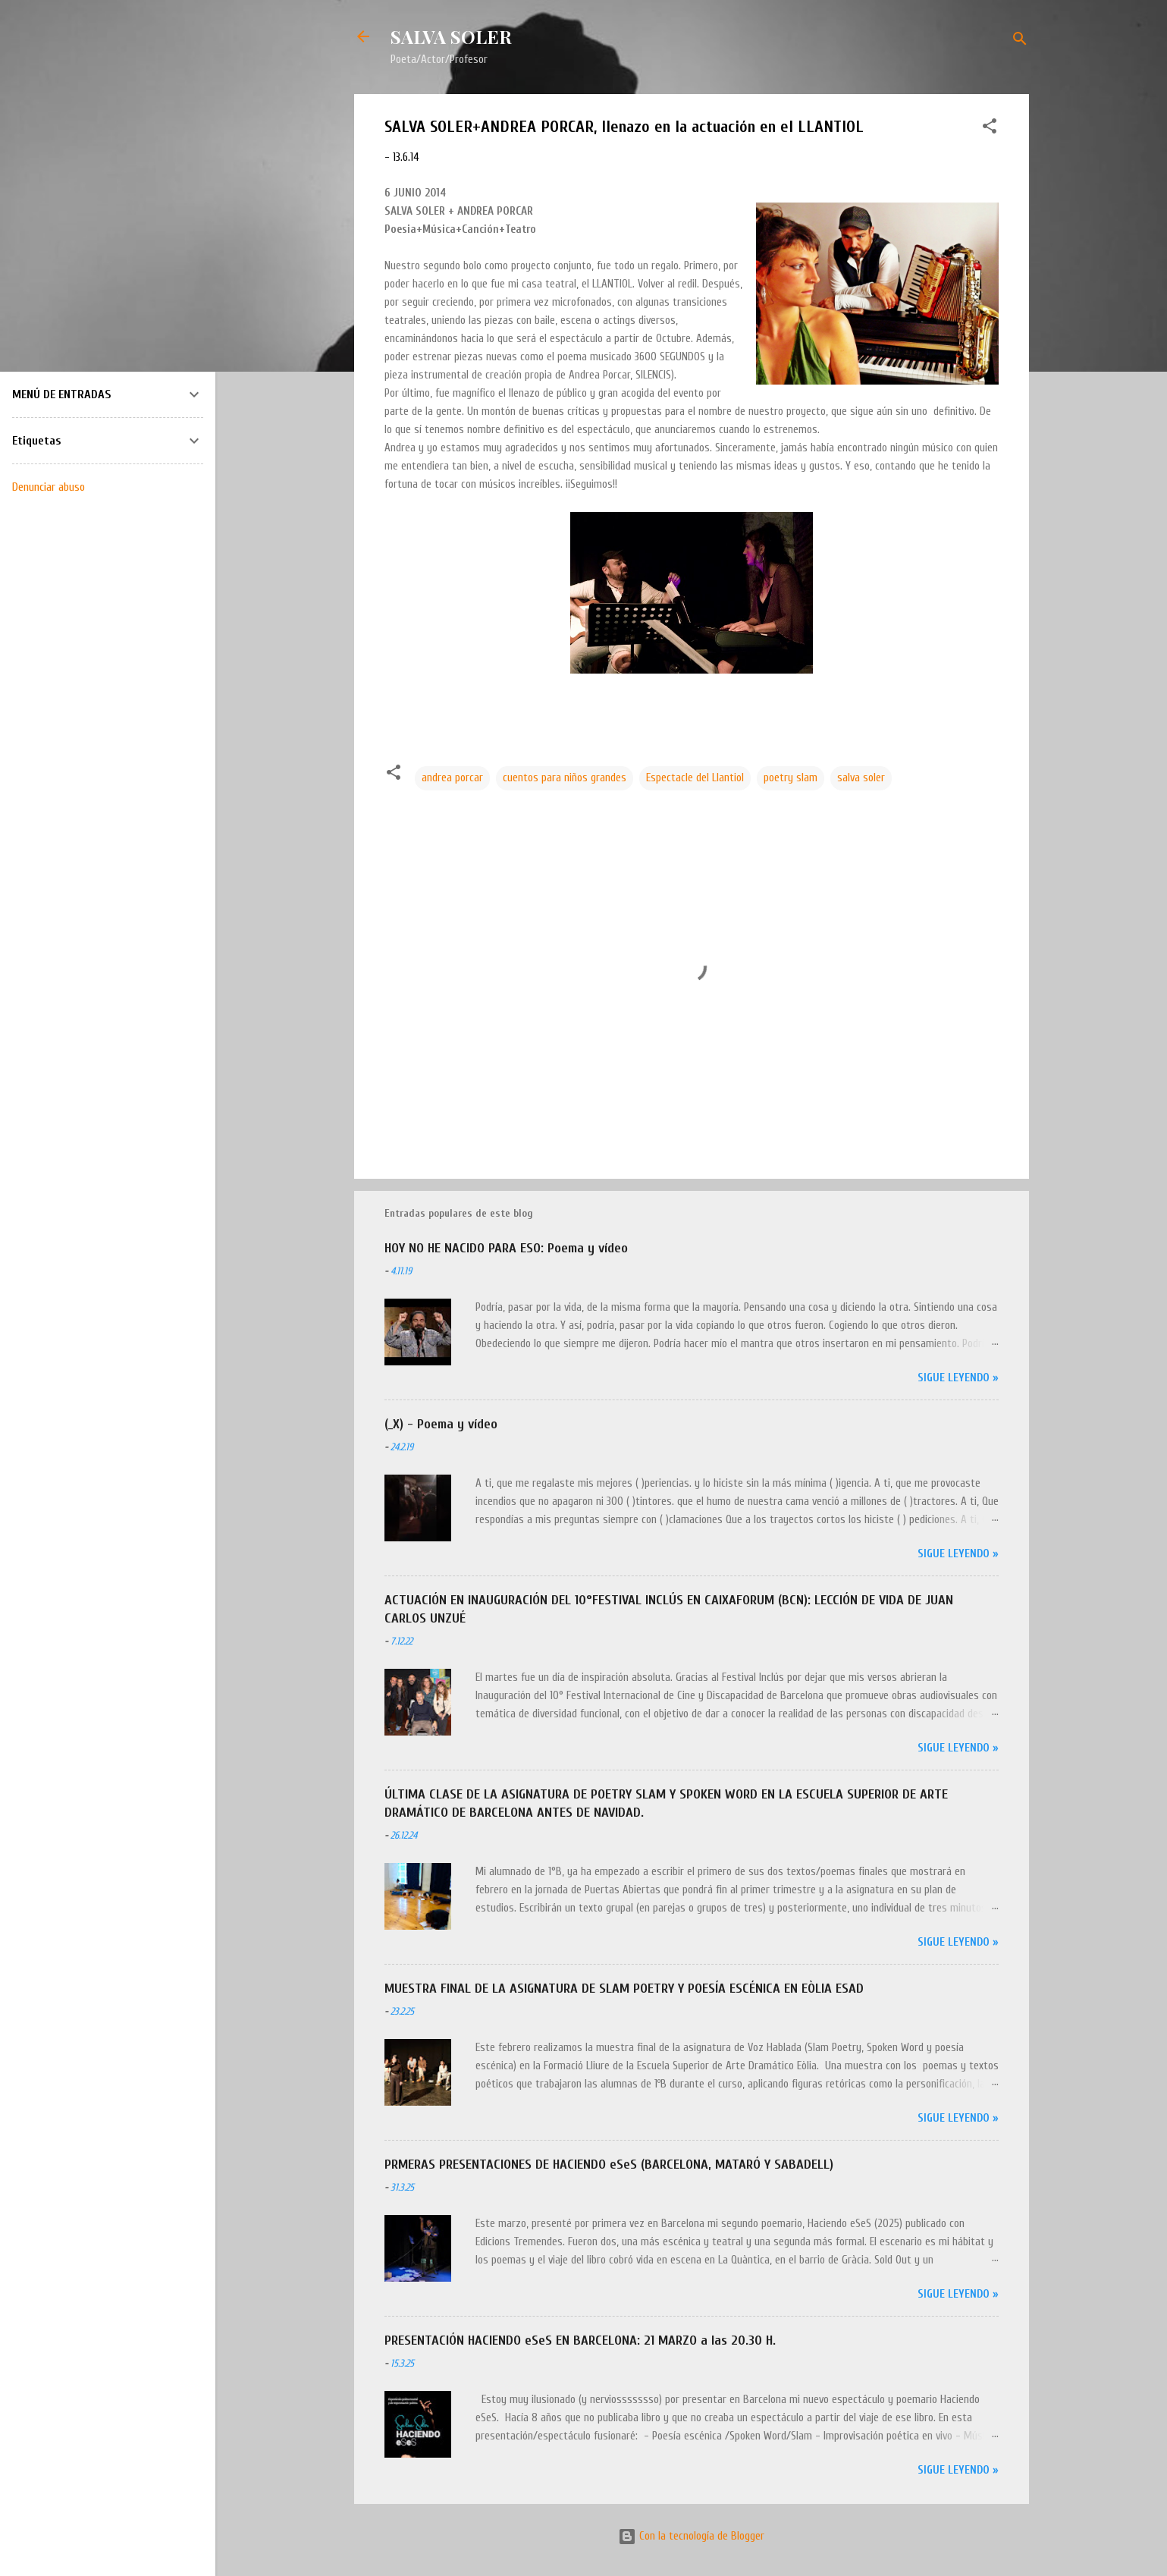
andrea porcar (452, 777)
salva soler (861, 777)
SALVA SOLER (451, 36)
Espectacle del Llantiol (695, 777)
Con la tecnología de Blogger (691, 2536)
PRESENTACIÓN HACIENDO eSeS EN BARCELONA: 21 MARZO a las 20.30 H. (580, 2340)
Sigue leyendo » (958, 1377)
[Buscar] (1020, 41)
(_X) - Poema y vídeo (440, 1424)
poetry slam (790, 777)
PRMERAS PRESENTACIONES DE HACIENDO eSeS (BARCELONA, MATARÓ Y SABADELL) (608, 2164)
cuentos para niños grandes (564, 777)
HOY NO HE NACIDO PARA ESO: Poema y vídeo (506, 1248)
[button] (989, 129)
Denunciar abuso (48, 487)
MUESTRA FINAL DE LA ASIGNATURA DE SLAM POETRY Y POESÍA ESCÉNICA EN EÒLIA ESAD (624, 1988)
